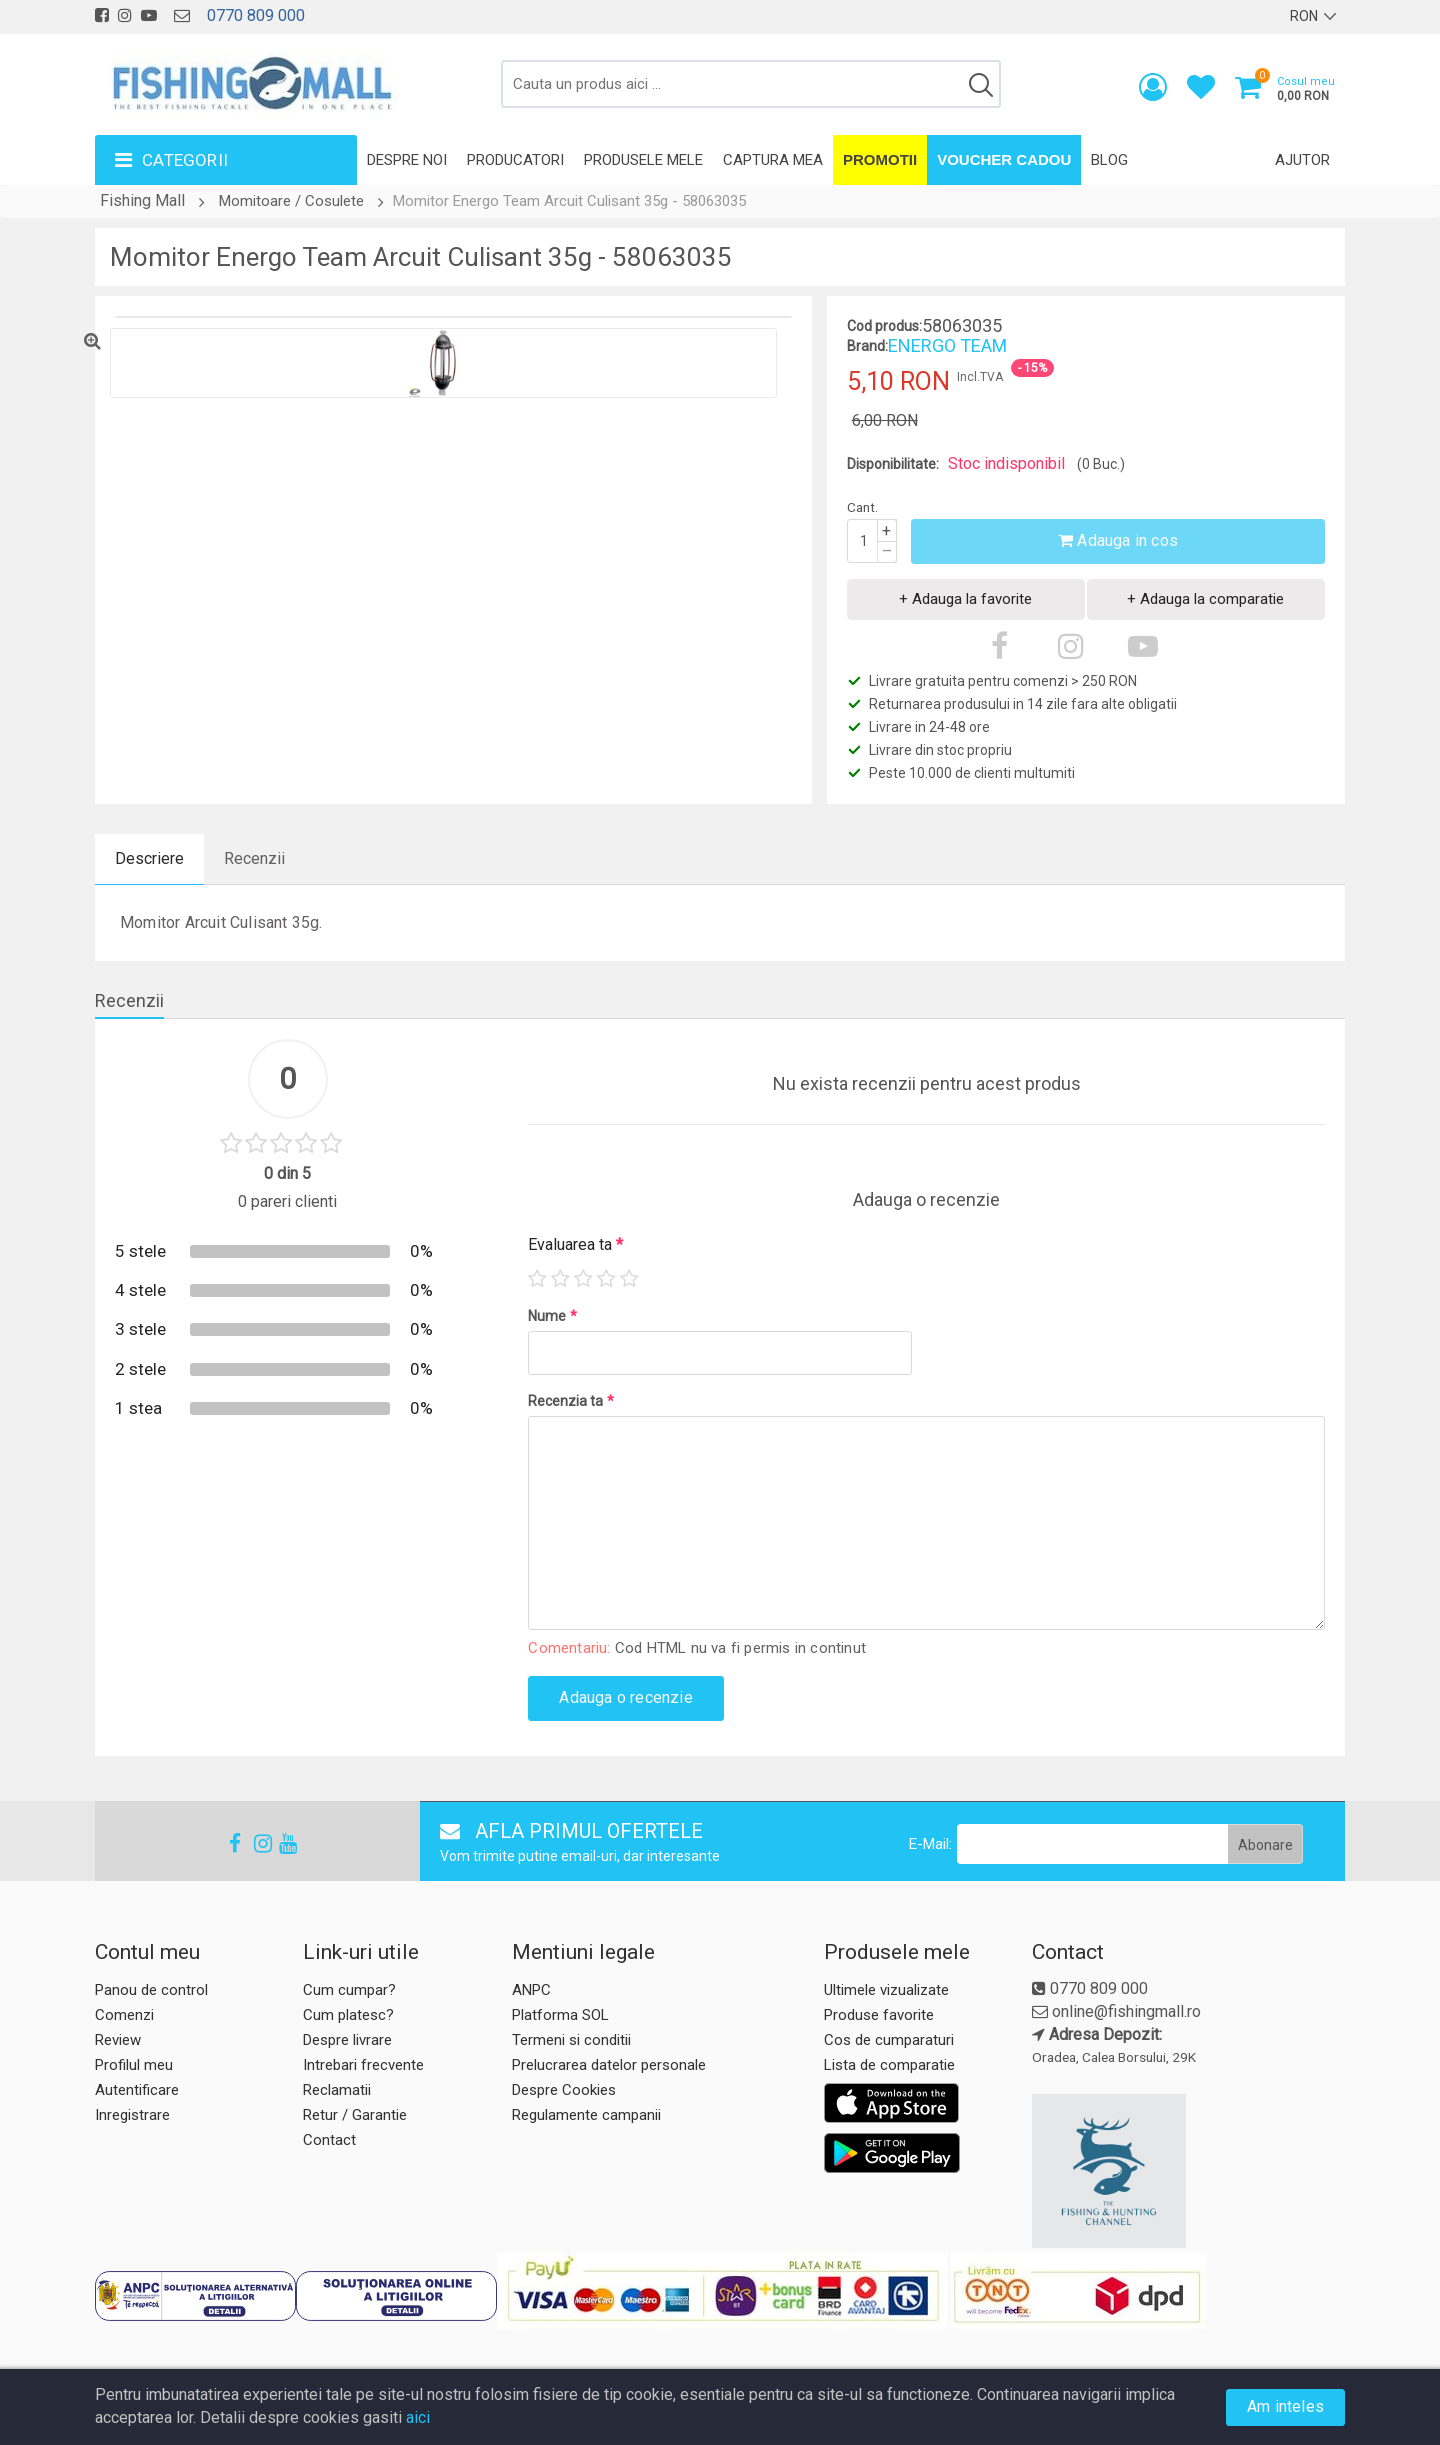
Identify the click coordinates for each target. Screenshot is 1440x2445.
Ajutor (1302, 160)
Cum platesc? (348, 2015)
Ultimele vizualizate (886, 1990)
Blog (1109, 160)
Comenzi (124, 2015)
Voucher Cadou (1004, 159)
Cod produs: (884, 326)
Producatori (515, 160)
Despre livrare (347, 2040)
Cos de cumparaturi (889, 2040)
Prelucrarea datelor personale (609, 2065)
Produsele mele (643, 160)
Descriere (149, 858)
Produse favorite (879, 2015)
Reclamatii (337, 2090)
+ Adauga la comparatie (1205, 599)
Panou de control (151, 1990)
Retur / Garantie (355, 2115)
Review (118, 2040)
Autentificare (137, 2090)
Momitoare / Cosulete (291, 201)
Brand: (867, 346)
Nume (552, 1316)
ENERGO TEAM (947, 345)
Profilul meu (134, 2065)
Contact (329, 2140)
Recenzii (254, 858)
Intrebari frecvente (363, 2065)
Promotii (880, 159)
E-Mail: (930, 1844)
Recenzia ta (571, 1401)
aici (418, 2417)
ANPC (531, 1990)
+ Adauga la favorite (965, 599)
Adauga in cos (1118, 540)
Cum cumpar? (349, 1990)
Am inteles (1285, 2406)
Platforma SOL (560, 2015)
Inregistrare (132, 2115)
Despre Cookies (564, 2090)
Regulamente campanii (586, 2115)
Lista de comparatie (889, 2065)
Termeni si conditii (571, 2040)
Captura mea (773, 160)
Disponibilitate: (893, 464)
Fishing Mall (142, 200)
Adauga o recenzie (625, 1697)
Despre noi (407, 160)
